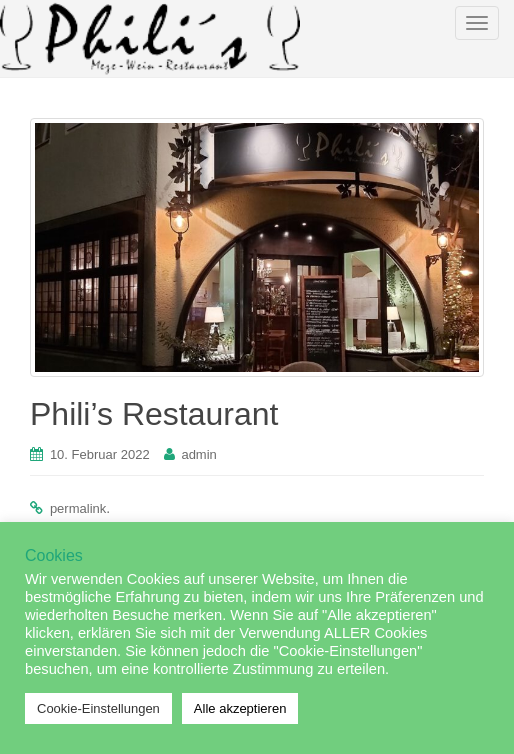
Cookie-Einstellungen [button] (98, 708)
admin (198, 454)
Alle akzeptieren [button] (240, 708)
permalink (78, 508)
